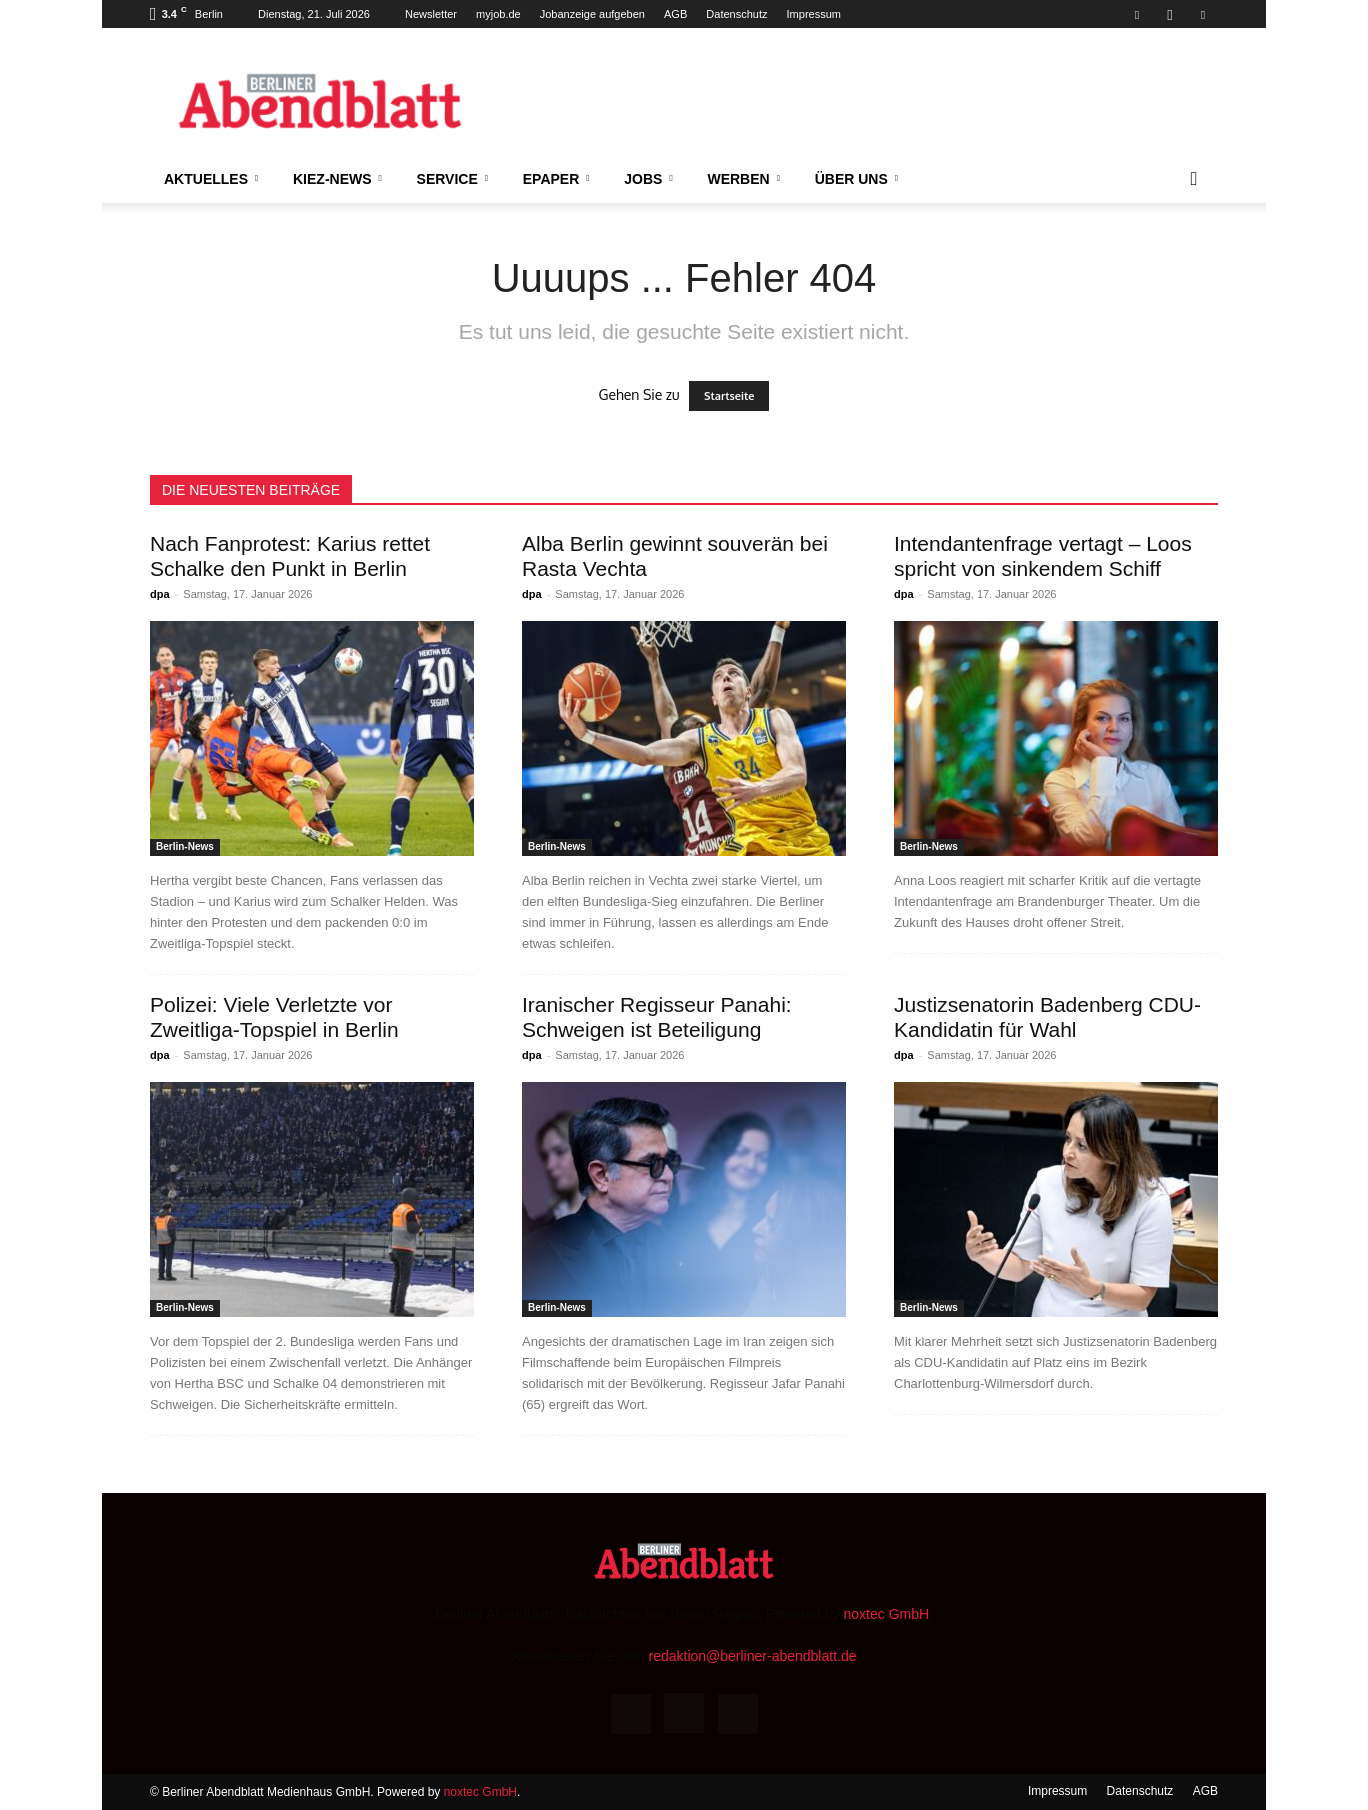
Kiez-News (337, 179)
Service (453, 179)
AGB (675, 14)
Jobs (648, 179)
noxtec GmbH (887, 1614)
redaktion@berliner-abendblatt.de (752, 1656)
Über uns (856, 179)
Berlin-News (185, 846)
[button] (1194, 180)
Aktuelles (211, 179)
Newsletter (431, 14)
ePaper (556, 179)
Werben (743, 179)
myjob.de (498, 14)
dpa (160, 594)
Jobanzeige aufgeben (592, 14)
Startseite (729, 396)
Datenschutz (736, 14)
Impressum (814, 14)
